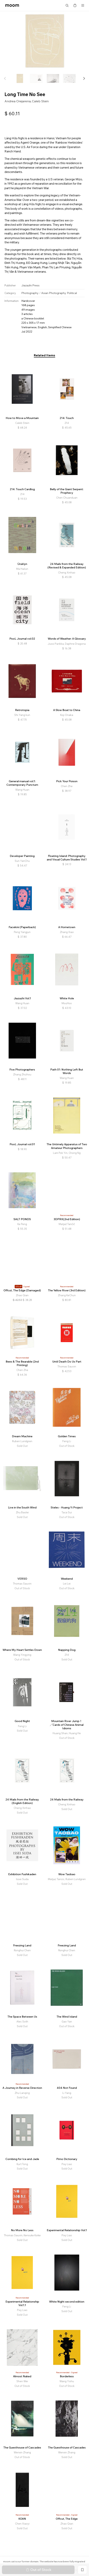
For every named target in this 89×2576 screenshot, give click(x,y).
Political (72, 293)
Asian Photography (53, 293)
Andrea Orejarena (17, 101)
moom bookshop (12, 5)
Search (67, 5)
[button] (84, 78)
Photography (30, 293)
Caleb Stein (40, 101)
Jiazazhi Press (30, 286)
